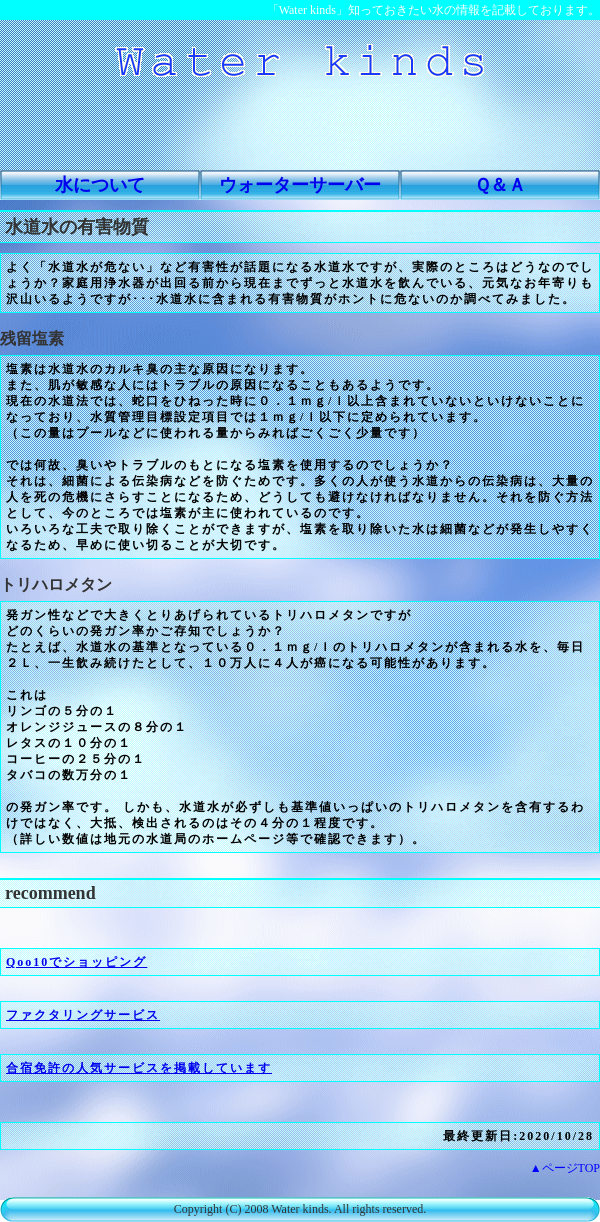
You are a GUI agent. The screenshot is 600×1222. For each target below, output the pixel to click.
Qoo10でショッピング (76, 962)
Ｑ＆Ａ (500, 185)
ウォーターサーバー (300, 185)
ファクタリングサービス (83, 1015)
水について (100, 185)
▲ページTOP (565, 1168)
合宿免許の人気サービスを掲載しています (139, 1068)
